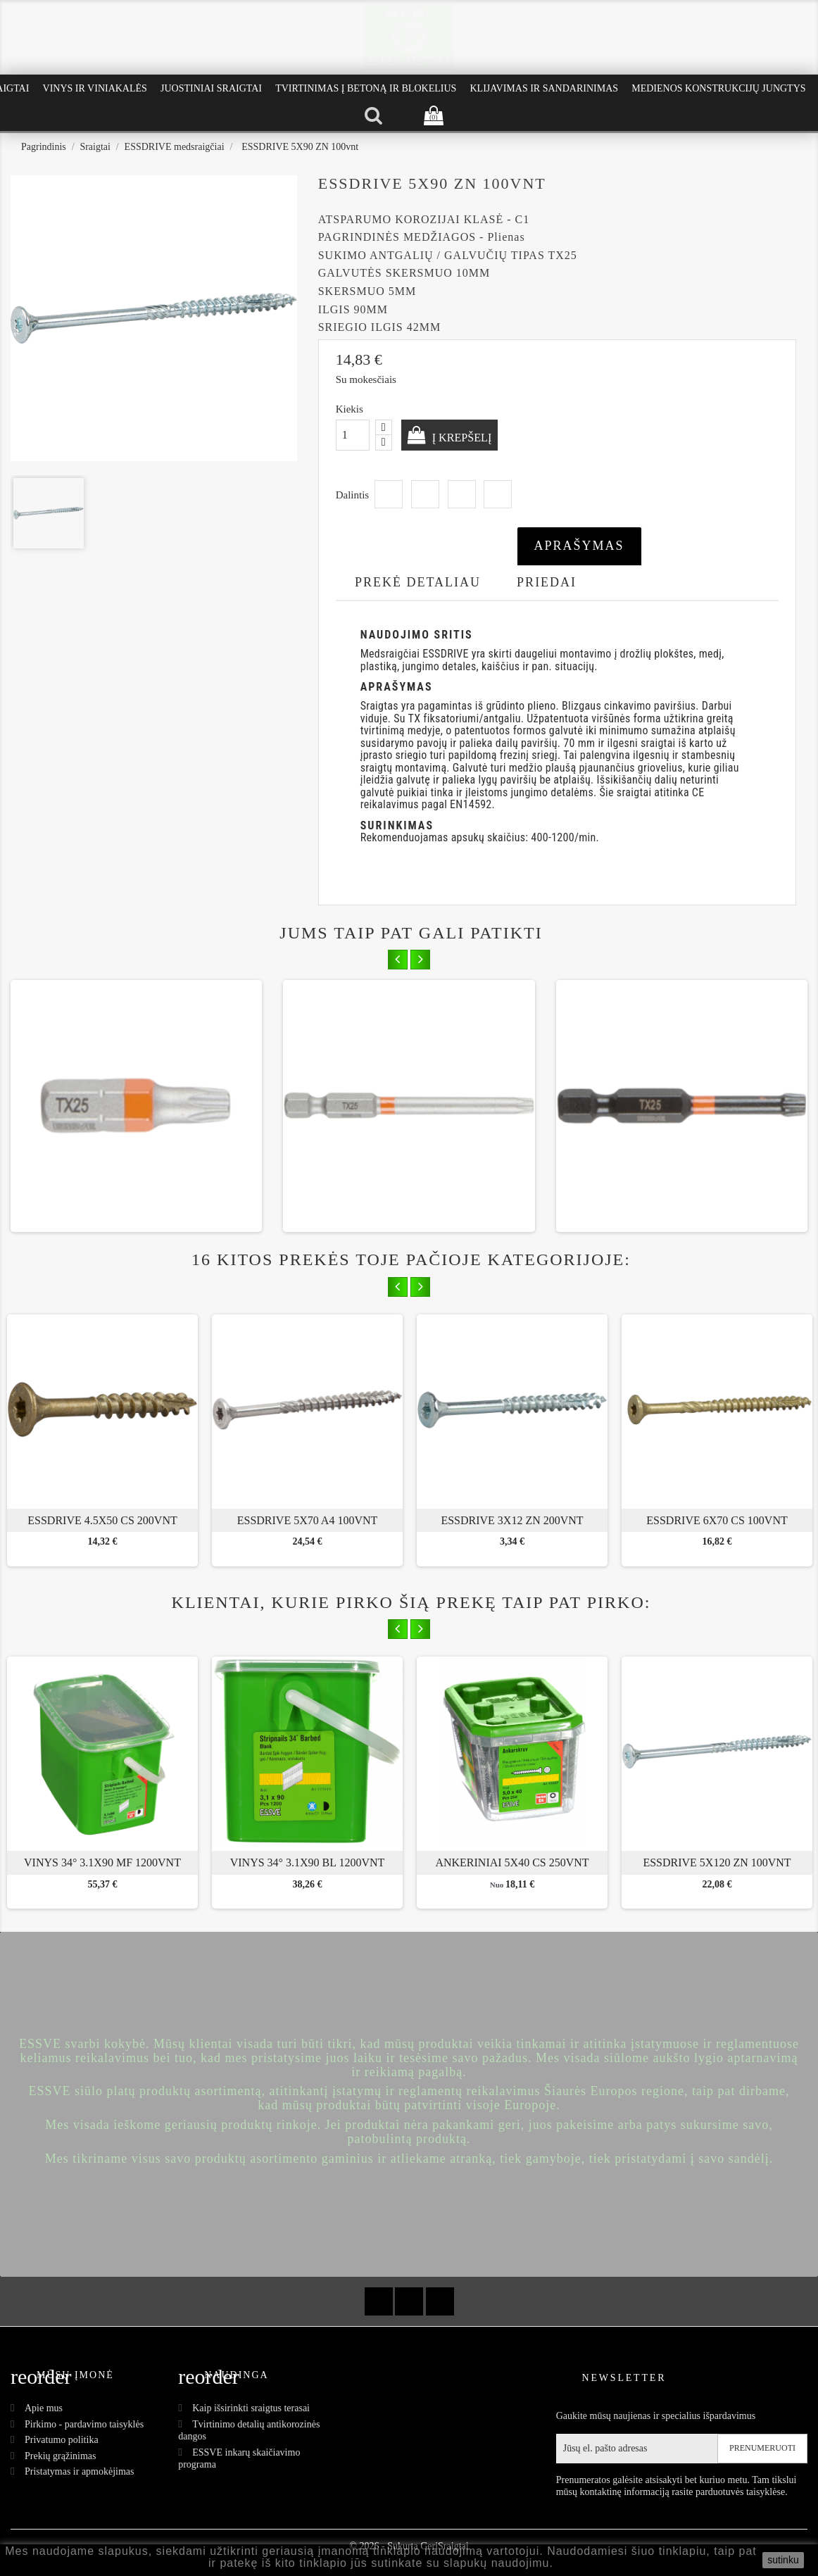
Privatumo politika (62, 2439)
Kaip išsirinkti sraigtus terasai (251, 2408)
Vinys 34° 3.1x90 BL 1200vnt (307, 1862)
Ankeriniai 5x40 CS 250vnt (512, 1862)
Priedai (547, 582)
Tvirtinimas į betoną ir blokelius (365, 88)
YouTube (409, 2301)
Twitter (425, 494)
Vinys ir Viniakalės (95, 88)
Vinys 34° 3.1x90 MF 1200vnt (102, 1862)
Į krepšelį (469, 437)
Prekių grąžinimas (60, 2456)
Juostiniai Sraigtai (211, 88)
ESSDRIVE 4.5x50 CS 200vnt (102, 1520)
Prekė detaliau (418, 582)
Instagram (440, 2301)
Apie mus (44, 2408)
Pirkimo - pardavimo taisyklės (84, 2424)
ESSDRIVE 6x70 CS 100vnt (716, 1520)
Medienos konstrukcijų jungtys (718, 88)
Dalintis (388, 494)
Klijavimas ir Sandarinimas (544, 88)
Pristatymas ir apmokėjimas (79, 2471)
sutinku (782, 2559)
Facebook (379, 2301)
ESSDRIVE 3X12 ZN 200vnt (512, 1520)
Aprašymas (579, 546)
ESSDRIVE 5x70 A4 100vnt (307, 1520)
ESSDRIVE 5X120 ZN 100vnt (717, 1862)
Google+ (461, 494)
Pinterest (497, 494)
